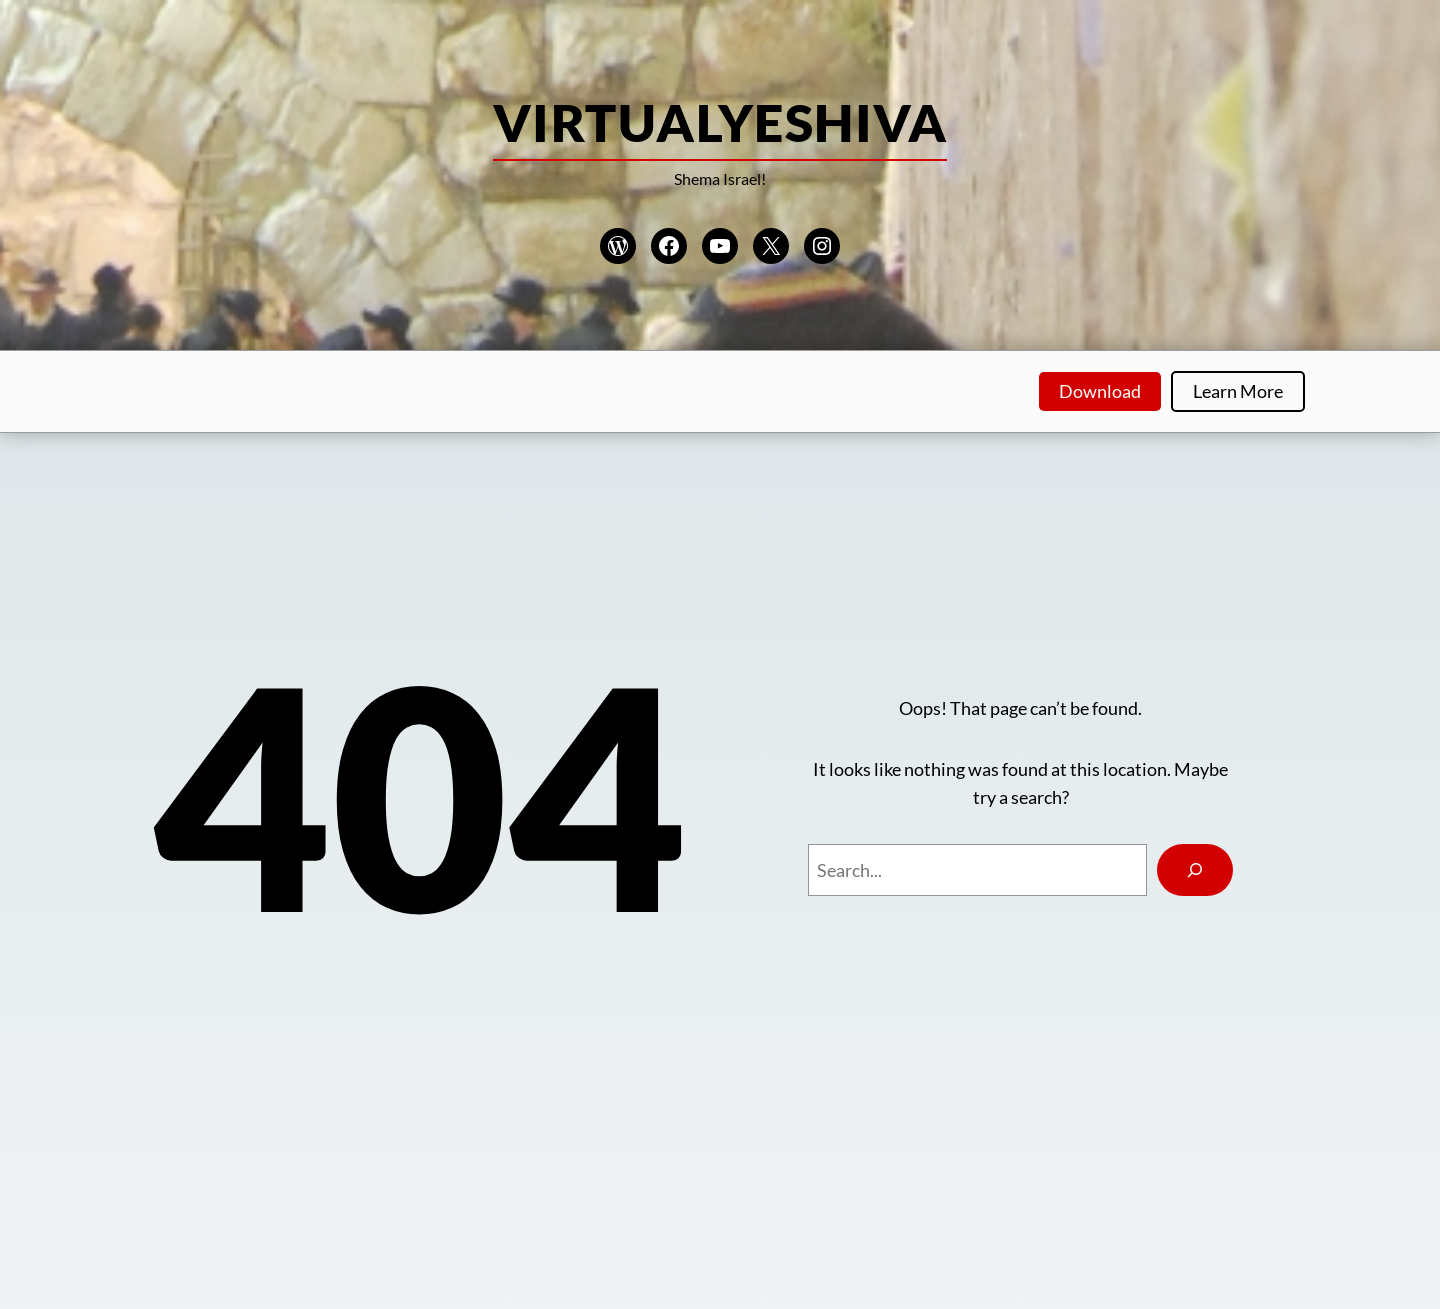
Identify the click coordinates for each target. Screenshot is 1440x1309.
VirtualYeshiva (720, 122)
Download (1100, 391)
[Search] (1195, 870)
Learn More (1238, 391)
